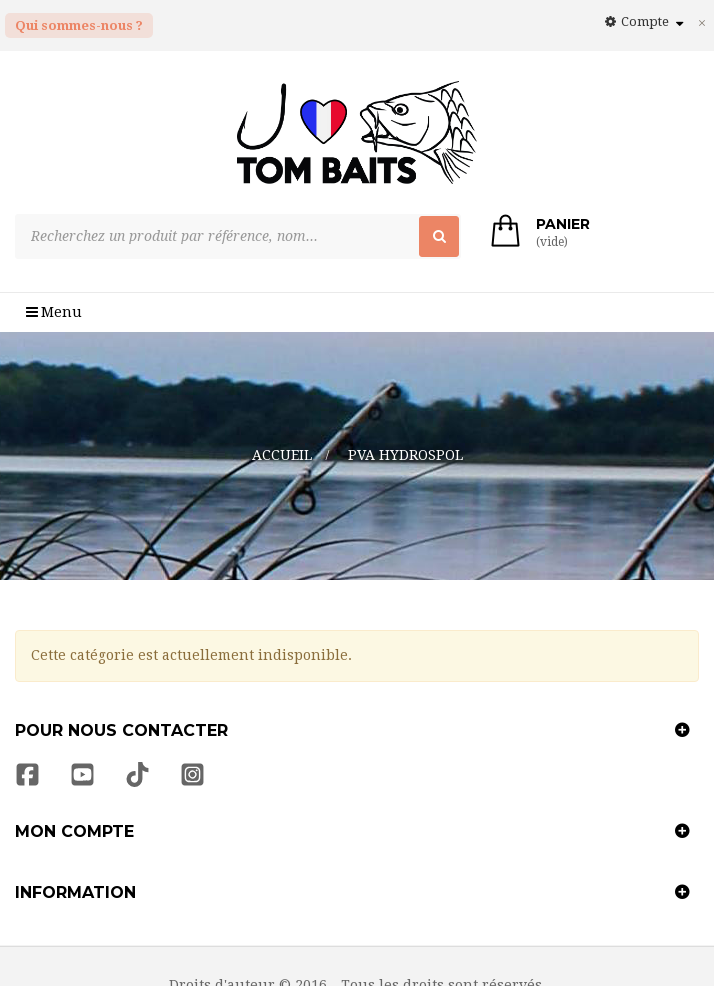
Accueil (282, 416)
